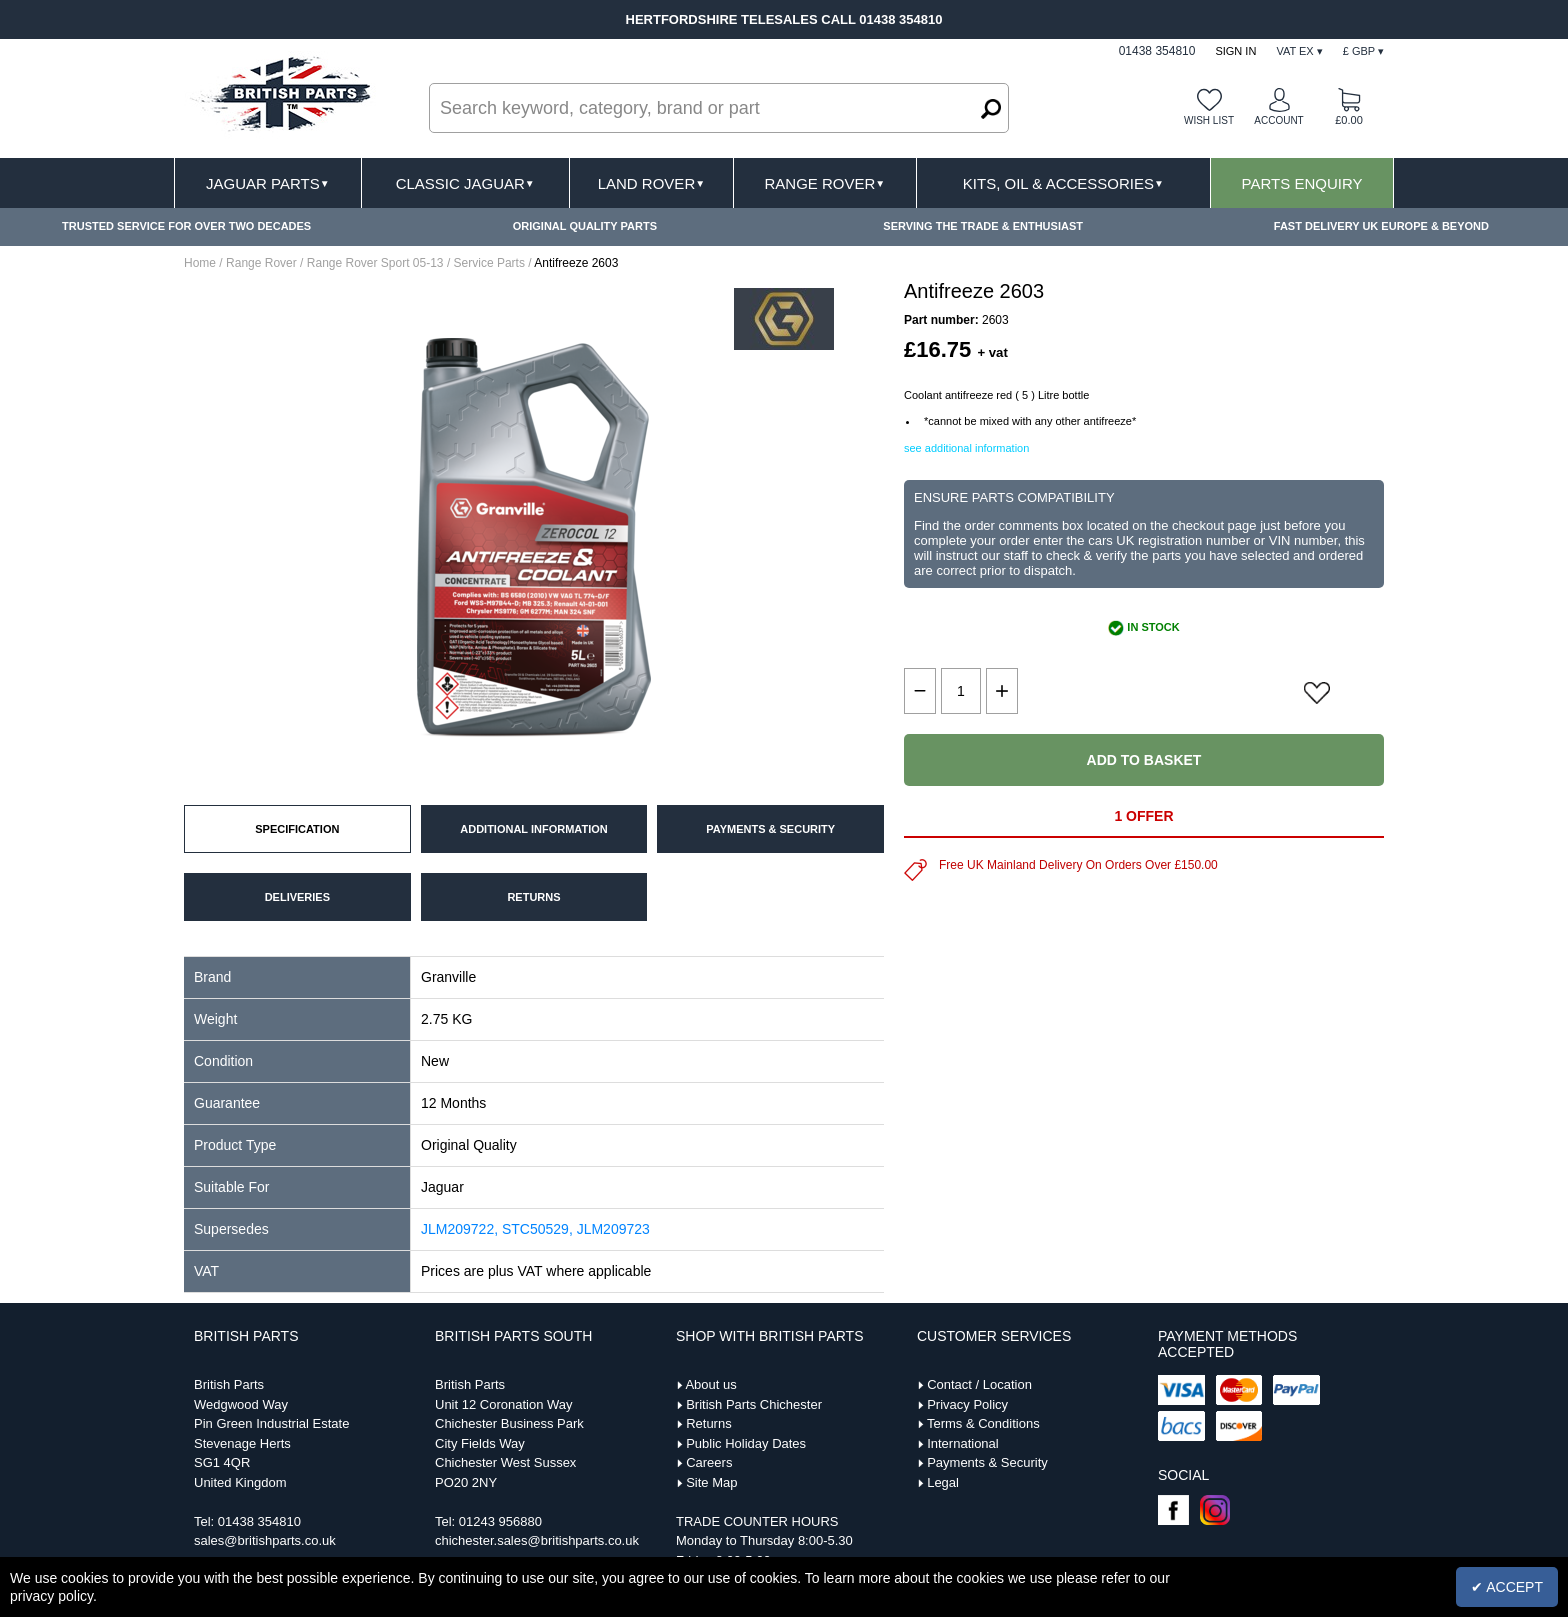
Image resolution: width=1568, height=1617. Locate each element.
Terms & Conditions (983, 1423)
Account (1278, 120)
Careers (709, 1462)
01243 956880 (500, 1521)
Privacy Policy (967, 1404)
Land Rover (651, 183)
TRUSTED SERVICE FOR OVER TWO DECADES (186, 226)
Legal (943, 1482)
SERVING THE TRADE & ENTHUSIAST (983, 226)
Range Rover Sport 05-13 (375, 263)
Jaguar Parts (268, 183)
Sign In (1235, 51)
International (963, 1443)
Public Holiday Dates (746, 1443)
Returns (709, 1423)
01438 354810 (259, 1521)
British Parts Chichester (754, 1404)
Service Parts (489, 263)
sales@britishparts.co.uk (265, 1540)
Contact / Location (979, 1384)
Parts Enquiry (1302, 183)
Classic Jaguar (465, 183)
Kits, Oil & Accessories (1063, 183)
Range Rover (824, 183)
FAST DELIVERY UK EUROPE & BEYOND (1381, 226)
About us (710, 1384)
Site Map (711, 1482)
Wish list (1209, 120)
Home (200, 263)
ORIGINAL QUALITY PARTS (585, 226)
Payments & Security (987, 1462)
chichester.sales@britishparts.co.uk (537, 1540)
